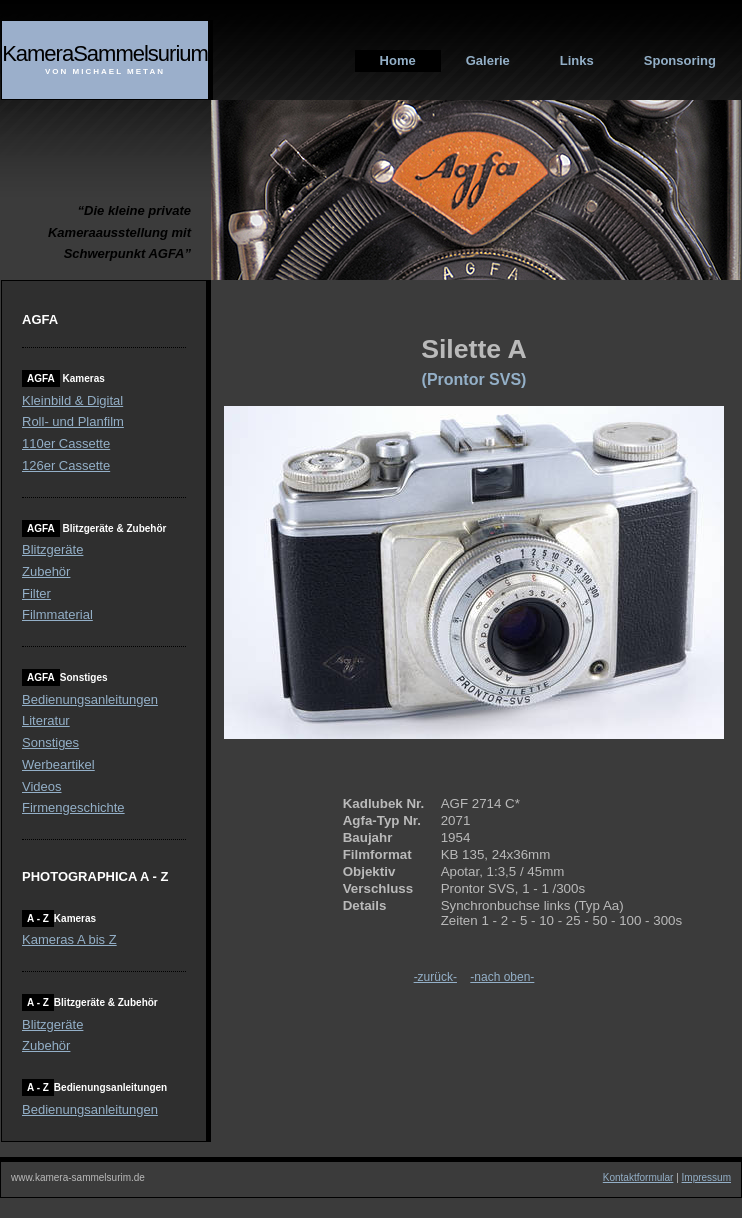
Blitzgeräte (52, 549)
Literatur (46, 720)
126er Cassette (66, 465)
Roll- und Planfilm (73, 421)
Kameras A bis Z (69, 939)
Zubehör (46, 571)
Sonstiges (50, 742)
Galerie (488, 60)
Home (398, 60)
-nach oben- (502, 977)
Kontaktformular (638, 1177)
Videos (42, 786)
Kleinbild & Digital (72, 400)
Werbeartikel (58, 764)
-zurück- (435, 977)
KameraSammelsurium (105, 53)
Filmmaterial (57, 614)
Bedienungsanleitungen (90, 699)
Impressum (706, 1177)
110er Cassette (66, 443)
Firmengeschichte (73, 807)
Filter (36, 593)
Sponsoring (680, 60)
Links (577, 60)
